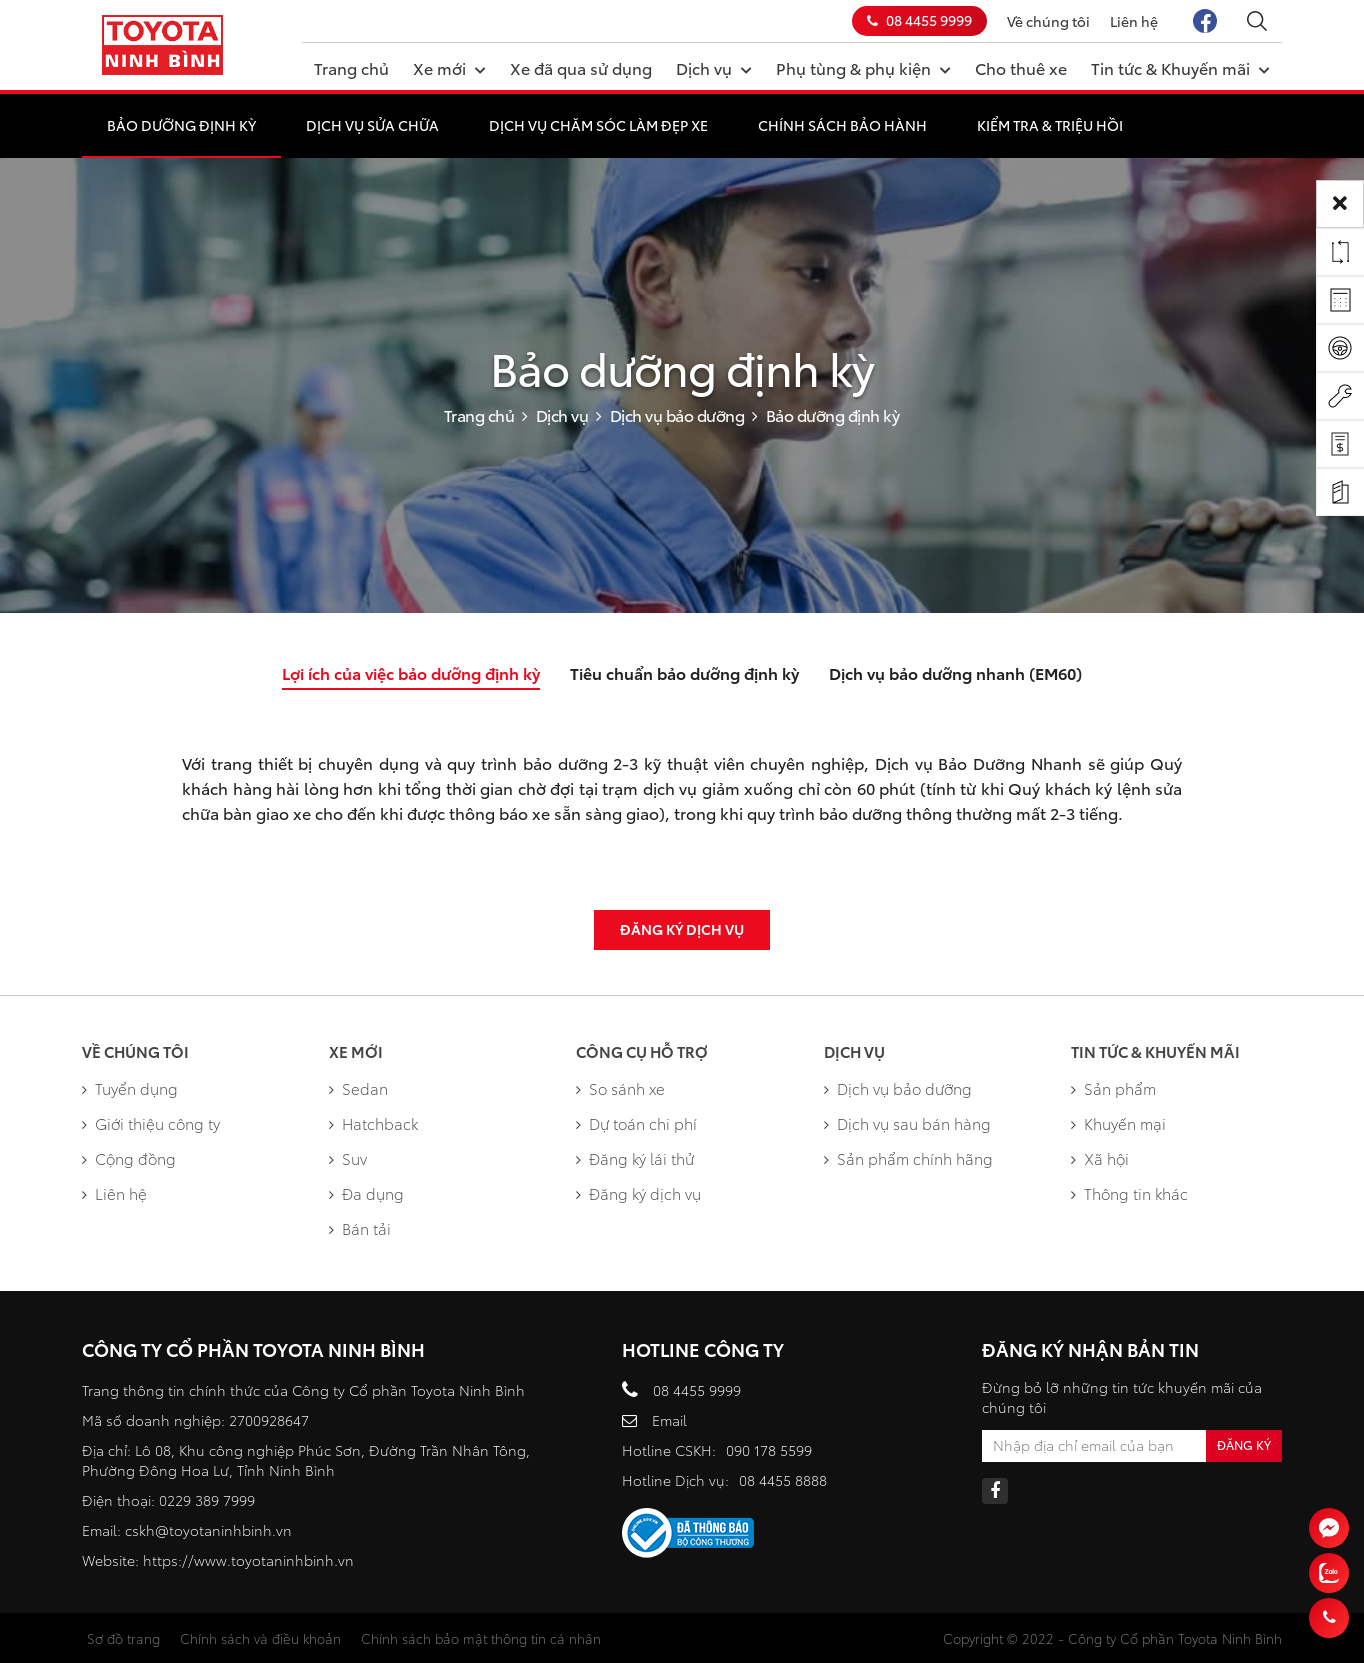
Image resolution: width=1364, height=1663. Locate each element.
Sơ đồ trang (123, 1638)
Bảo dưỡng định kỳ (181, 125)
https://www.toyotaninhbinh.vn (248, 1560)
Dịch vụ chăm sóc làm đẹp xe (598, 125)
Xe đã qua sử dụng (581, 67)
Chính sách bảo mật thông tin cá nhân (481, 1638)
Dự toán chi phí (636, 1123)
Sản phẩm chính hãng (908, 1158)
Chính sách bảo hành (842, 125)
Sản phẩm (1113, 1088)
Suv (348, 1158)
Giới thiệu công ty (151, 1123)
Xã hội (1100, 1158)
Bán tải (360, 1228)
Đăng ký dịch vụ (682, 929)
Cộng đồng (129, 1158)
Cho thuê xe (1021, 67)
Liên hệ (1134, 21)
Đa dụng (366, 1193)
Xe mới (449, 67)
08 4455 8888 (783, 1480)
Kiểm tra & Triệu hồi (1050, 125)
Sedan (358, 1088)
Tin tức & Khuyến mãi (1180, 67)
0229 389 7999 (207, 1500)
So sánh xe (620, 1088)
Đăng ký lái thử (635, 1158)
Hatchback (373, 1123)
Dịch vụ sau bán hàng (907, 1123)
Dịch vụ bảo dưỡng (677, 414)
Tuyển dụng (130, 1088)
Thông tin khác (1129, 1193)
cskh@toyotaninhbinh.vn (208, 1530)
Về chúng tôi (1048, 21)
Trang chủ (351, 67)
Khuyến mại (1118, 1123)
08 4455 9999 (919, 20)
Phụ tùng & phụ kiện (863, 67)
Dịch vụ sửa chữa (372, 125)
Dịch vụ (714, 67)
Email (669, 1420)
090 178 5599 (769, 1450)
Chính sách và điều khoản (260, 1638)
